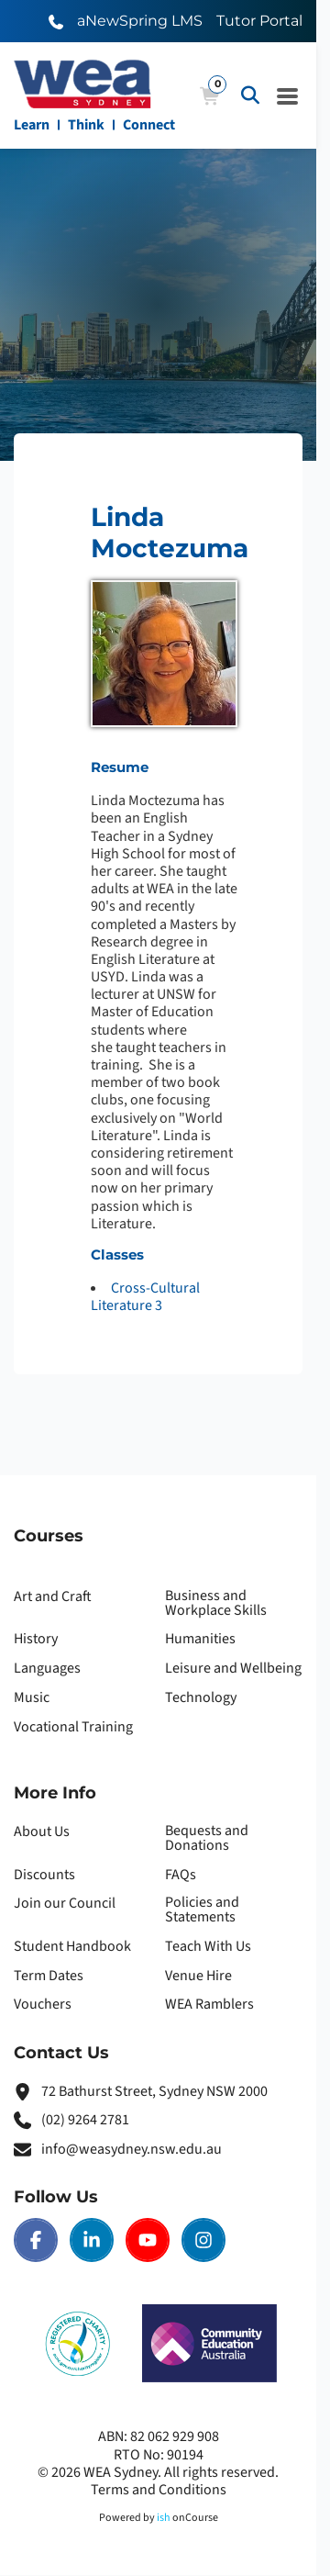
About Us (42, 1831)
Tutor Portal (259, 20)
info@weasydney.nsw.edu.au (131, 2149)
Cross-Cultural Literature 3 (145, 1297)
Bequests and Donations (206, 1838)
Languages (47, 1668)
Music (32, 1697)
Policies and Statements (202, 1909)
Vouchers (43, 2004)
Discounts (44, 1874)
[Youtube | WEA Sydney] (148, 2240)
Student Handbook (72, 1946)
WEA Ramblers (209, 2004)
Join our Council (65, 1903)
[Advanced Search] (250, 95)
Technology (200, 1697)
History (36, 1638)
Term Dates (48, 1975)
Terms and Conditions (158, 2490)
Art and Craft (53, 1596)
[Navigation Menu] (287, 95)
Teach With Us (208, 1946)
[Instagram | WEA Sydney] (204, 2240)
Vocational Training (73, 1726)
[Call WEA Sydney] (56, 20)
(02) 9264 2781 (85, 2119)
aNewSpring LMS (140, 20)
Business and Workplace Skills (216, 1603)
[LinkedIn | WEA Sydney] (92, 2240)
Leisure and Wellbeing (233, 1668)
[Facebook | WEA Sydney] (36, 2240)
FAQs (180, 1874)
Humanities (200, 1638)
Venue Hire (198, 1975)
